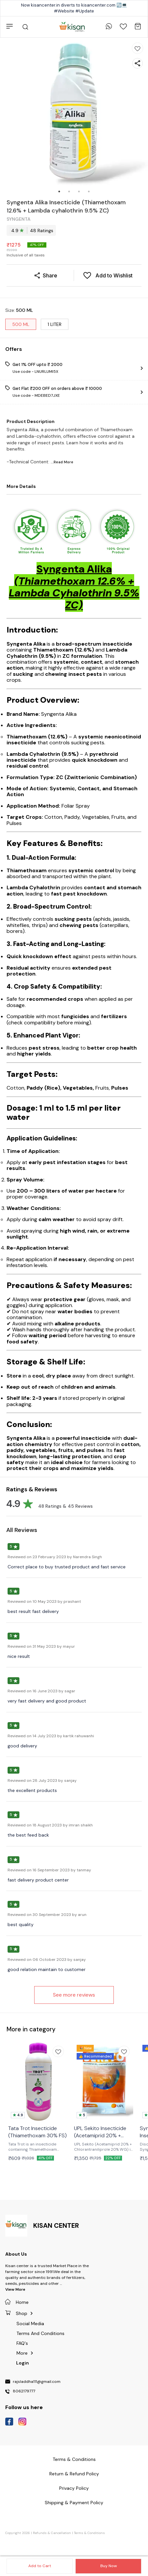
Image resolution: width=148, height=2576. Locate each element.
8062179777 (24, 2391)
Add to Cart (39, 2565)
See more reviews (74, 1994)
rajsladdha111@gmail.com (37, 2382)
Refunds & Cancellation (52, 2533)
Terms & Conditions (89, 2533)
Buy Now (108, 2565)
